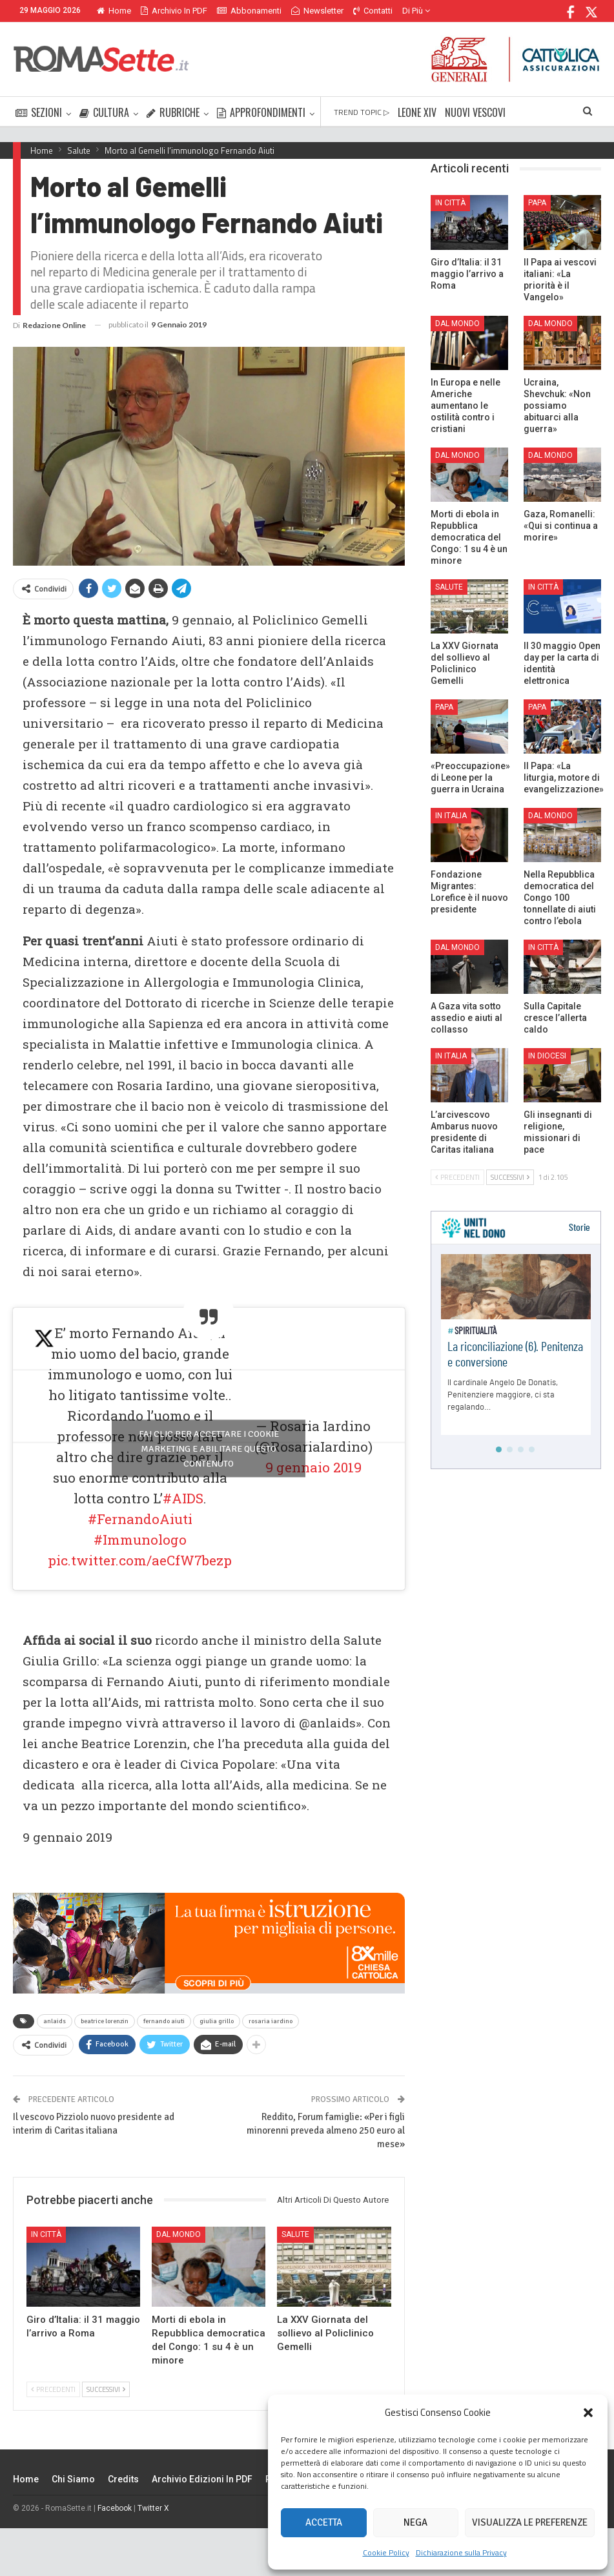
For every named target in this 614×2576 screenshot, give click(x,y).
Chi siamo (73, 2479)
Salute (295, 2234)
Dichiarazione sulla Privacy (461, 2552)
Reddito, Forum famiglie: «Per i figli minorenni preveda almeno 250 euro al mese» (326, 2130)
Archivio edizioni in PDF (202, 2479)
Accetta (323, 2522)
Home (114, 10)
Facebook (114, 2508)
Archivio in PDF (174, 10)
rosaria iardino (270, 2021)
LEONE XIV (417, 112)
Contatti (373, 10)
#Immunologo (140, 1539)
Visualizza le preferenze (530, 2522)
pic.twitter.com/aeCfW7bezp (140, 1560)
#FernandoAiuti (140, 1519)
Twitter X (153, 2508)
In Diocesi (547, 1055)
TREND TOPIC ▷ (361, 112)
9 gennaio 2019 (313, 1467)
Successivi (106, 2389)
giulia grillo (217, 2021)
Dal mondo (178, 2234)
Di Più (416, 10)
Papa (537, 202)
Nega (415, 2522)
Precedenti (53, 2389)
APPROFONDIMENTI (261, 112)
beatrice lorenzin (104, 2021)
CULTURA (104, 112)
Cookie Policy (386, 2552)
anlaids (54, 2021)
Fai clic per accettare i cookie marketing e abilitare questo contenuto (209, 1448)
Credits (123, 2479)
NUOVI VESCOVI (475, 112)
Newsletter (317, 10)
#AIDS (183, 1498)
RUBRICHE (173, 112)
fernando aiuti (164, 2021)
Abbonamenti (249, 10)
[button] (588, 2412)
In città (46, 2234)
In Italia (451, 815)
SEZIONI (38, 112)
